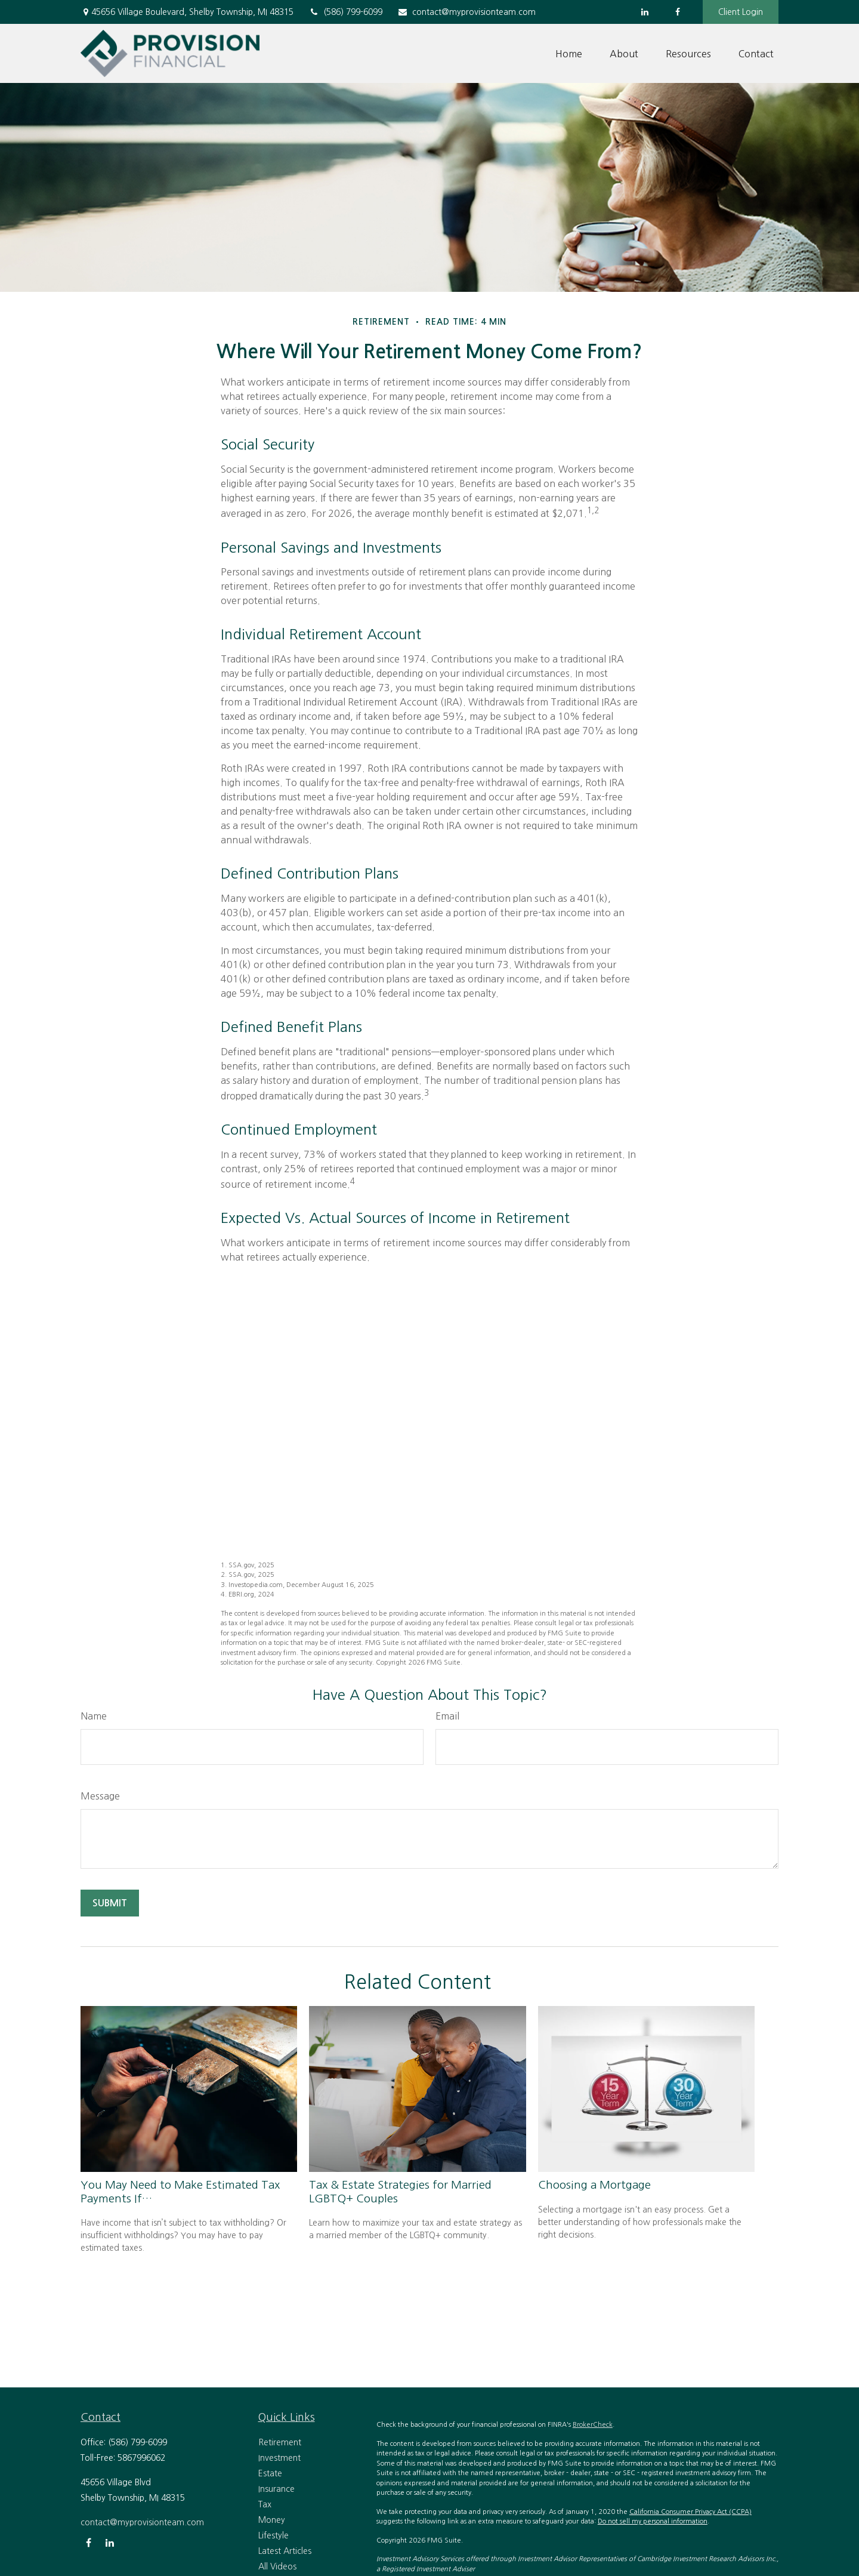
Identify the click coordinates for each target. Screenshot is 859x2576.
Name (94, 1716)
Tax (264, 2504)
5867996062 (141, 2458)
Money (271, 2520)
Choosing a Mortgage (594, 2184)
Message (100, 1796)
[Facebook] (677, 12)
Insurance (276, 2489)
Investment (279, 2458)
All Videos (277, 2566)
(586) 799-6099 (345, 12)
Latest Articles (284, 2551)
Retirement (279, 2442)
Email (447, 1716)
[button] (569, 53)
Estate (270, 2473)
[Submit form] (110, 1903)
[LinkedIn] (644, 12)
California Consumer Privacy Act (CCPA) (690, 2512)
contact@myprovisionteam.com (466, 12)
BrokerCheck (593, 2424)
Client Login (740, 12)
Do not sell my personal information (652, 2521)
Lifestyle (273, 2535)
